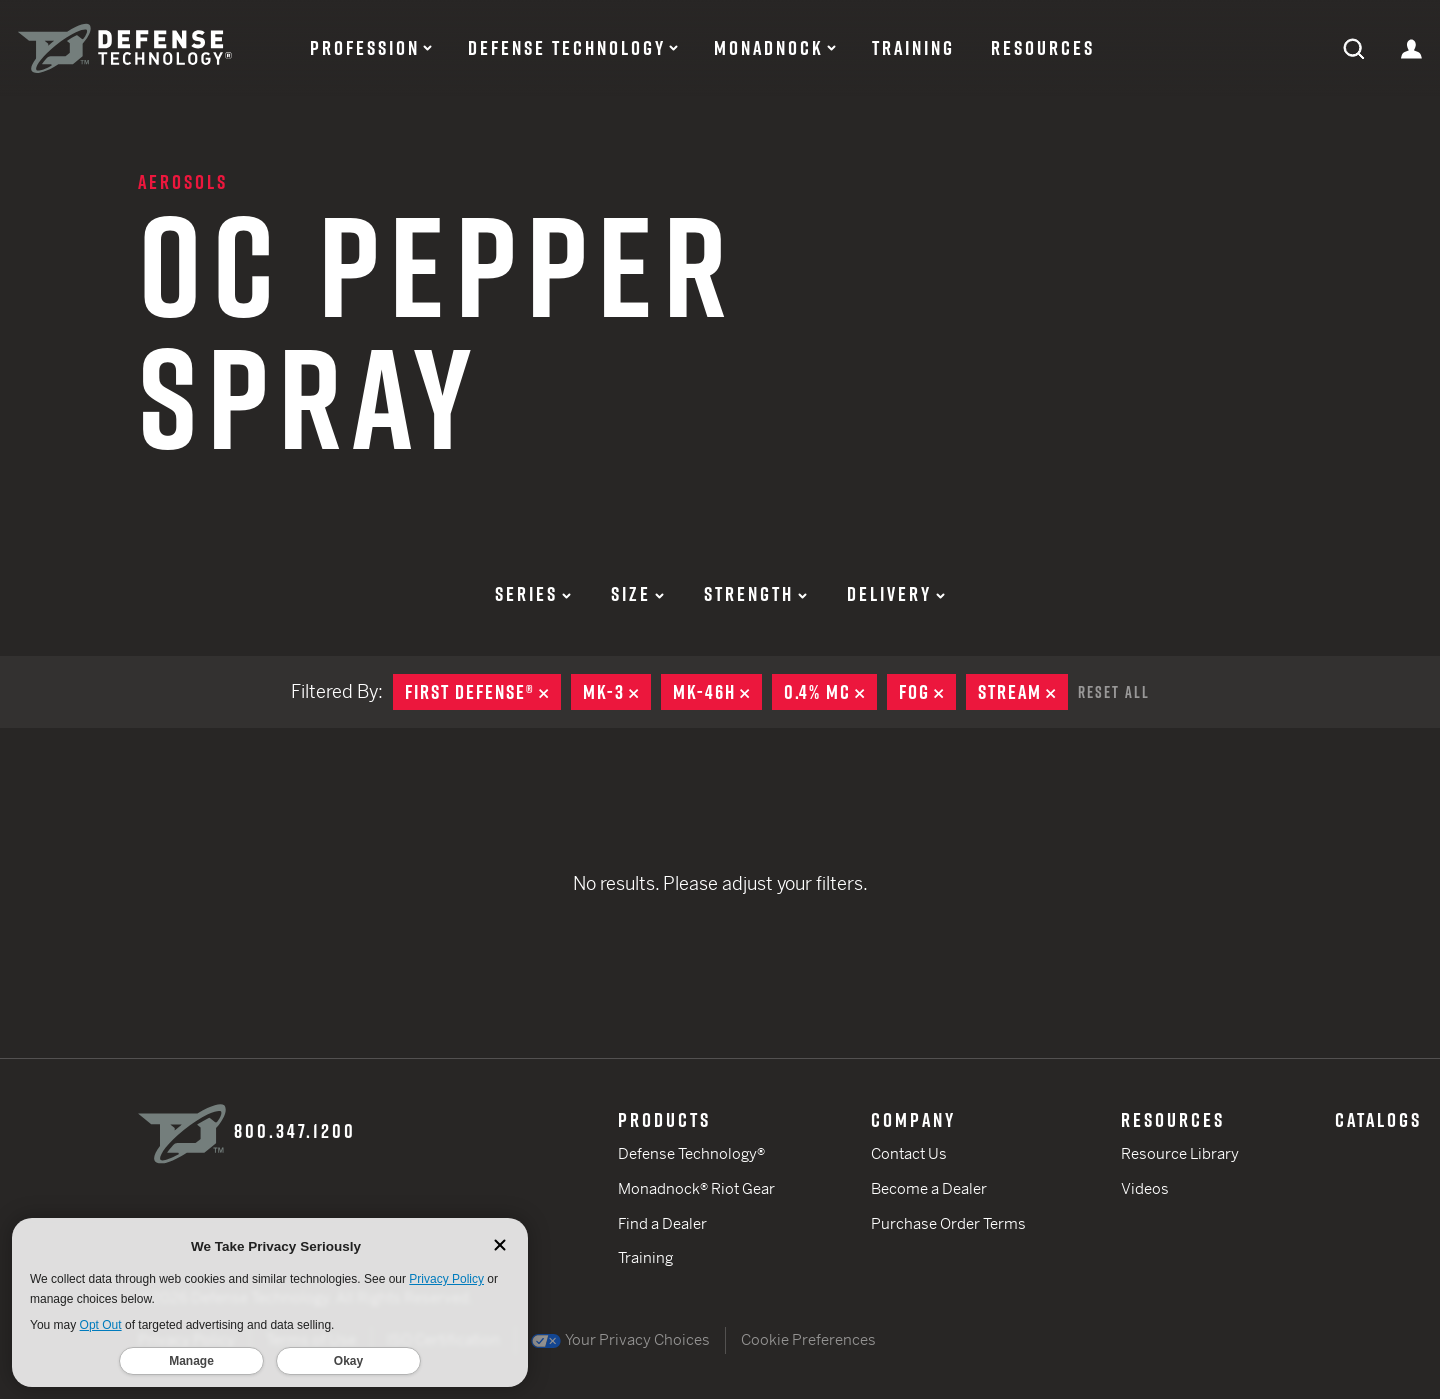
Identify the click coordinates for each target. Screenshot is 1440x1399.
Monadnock (769, 48)
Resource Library (1180, 1153)
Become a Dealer (929, 1188)
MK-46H (717, 692)
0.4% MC (830, 692)
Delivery (896, 594)
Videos (1145, 1188)
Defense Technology (567, 48)
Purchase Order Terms (948, 1223)
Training (913, 48)
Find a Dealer (662, 1223)
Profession (365, 48)
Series (533, 594)
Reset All (1114, 692)
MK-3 (617, 692)
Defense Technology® (691, 1153)
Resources (1043, 48)
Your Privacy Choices (620, 1339)
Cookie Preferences (808, 1339)
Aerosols (183, 182)
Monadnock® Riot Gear (696, 1188)
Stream (1023, 692)
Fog (927, 692)
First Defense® (483, 692)
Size (637, 594)
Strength (755, 594)
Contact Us (909, 1153)
